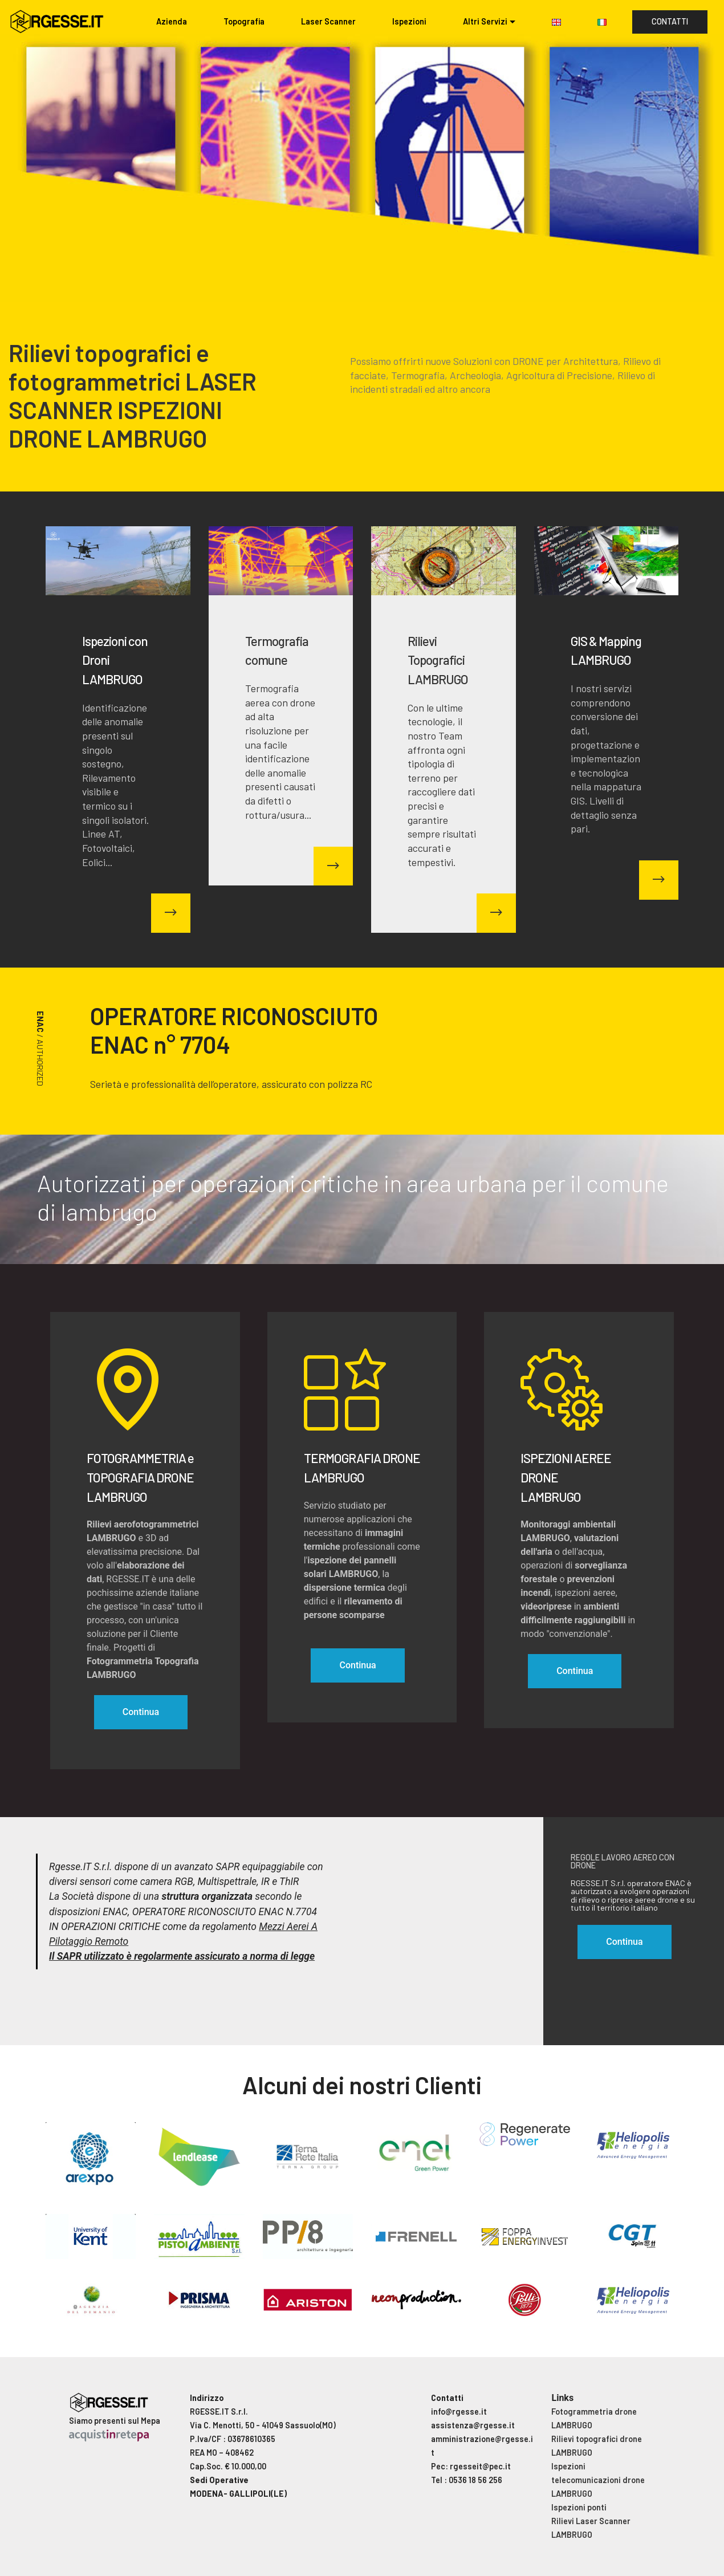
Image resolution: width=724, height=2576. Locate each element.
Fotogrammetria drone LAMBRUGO (594, 2418)
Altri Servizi (485, 21)
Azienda (171, 21)
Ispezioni (409, 21)
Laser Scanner (328, 21)
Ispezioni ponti (579, 2507)
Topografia (244, 21)
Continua (141, 1712)
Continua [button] (624, 1941)
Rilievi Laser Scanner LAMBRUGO (591, 2528)
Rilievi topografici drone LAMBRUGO (596, 2445)
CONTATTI (670, 21)
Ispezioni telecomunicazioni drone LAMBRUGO (598, 2479)
